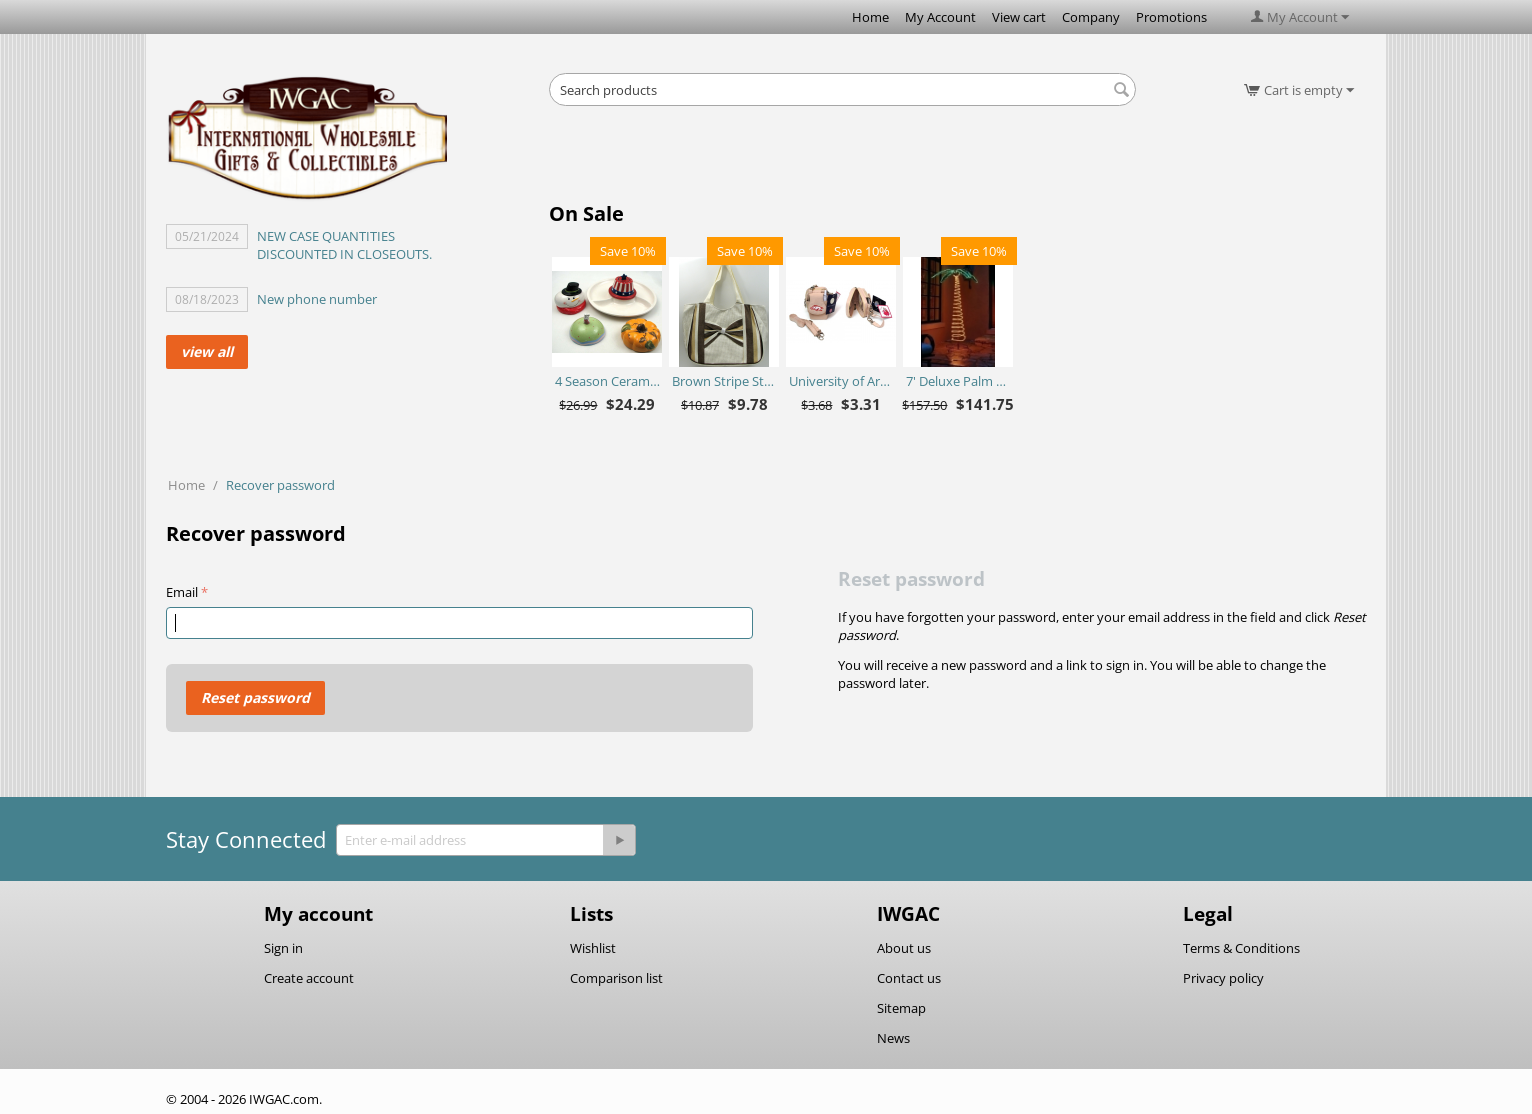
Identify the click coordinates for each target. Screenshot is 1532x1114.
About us (904, 948)
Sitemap (901, 1008)
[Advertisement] (843, 160)
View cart (1019, 17)
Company (1091, 17)
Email (182, 592)
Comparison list (616, 978)
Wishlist (593, 948)
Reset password (255, 697)
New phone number (317, 299)
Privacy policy (1223, 978)
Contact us (909, 978)
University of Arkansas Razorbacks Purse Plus (841, 381)
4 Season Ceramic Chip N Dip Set (607, 381)
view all (207, 351)
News (893, 1038)
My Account (940, 17)
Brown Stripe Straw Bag (724, 381)
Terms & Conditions (1241, 948)
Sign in (283, 948)
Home (870, 17)
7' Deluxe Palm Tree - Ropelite (958, 381)
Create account (309, 978)
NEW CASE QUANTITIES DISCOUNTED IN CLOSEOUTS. (344, 245)
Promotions (1171, 17)
